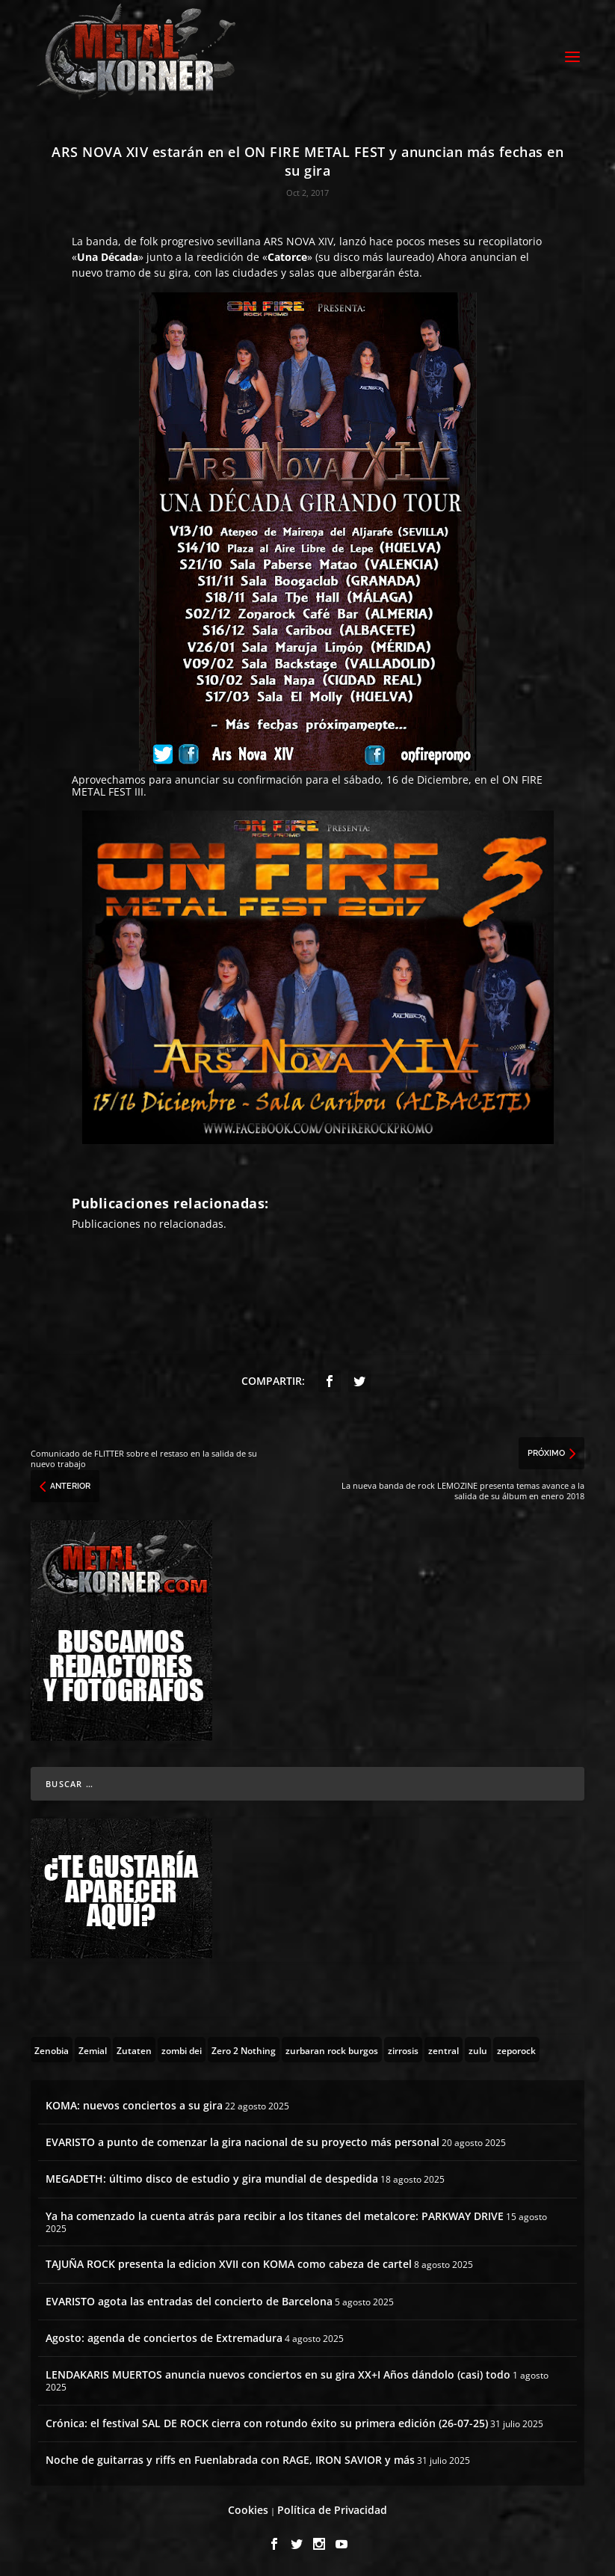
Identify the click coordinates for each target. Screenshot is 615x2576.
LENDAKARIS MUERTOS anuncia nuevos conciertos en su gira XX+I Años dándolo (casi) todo (278, 2374)
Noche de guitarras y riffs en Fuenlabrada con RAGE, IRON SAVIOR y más (230, 2460)
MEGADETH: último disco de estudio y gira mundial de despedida (212, 2178)
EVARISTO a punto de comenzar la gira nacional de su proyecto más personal (242, 2142)
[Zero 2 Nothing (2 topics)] (243, 2049)
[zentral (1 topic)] (443, 2049)
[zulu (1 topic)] (478, 2049)
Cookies (248, 2510)
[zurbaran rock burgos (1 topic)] (332, 2049)
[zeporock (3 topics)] (516, 2049)
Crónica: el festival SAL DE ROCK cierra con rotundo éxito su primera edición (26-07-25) (267, 2423)
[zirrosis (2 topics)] (403, 2049)
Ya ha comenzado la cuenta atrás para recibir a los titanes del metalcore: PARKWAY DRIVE (275, 2216)
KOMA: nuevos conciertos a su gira (134, 2105)
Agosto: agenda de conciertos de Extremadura (164, 2338)
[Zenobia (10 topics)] (51, 2049)
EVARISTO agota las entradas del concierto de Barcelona (189, 2301)
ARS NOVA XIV (298, 241)
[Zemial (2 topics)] (93, 2049)
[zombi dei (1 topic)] (181, 2049)
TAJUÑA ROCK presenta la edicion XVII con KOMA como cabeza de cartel (229, 2264)
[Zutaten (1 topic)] (134, 2049)
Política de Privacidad (332, 2510)
